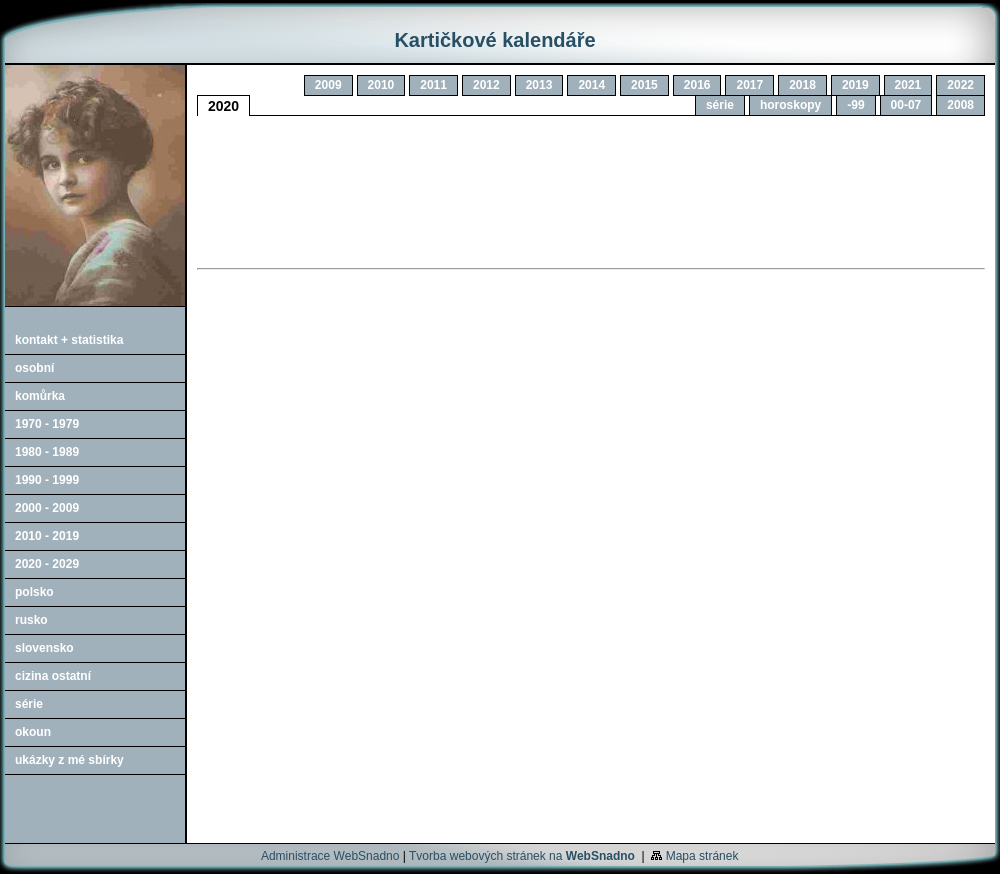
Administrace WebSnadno (330, 856)
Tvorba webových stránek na (522, 856)
